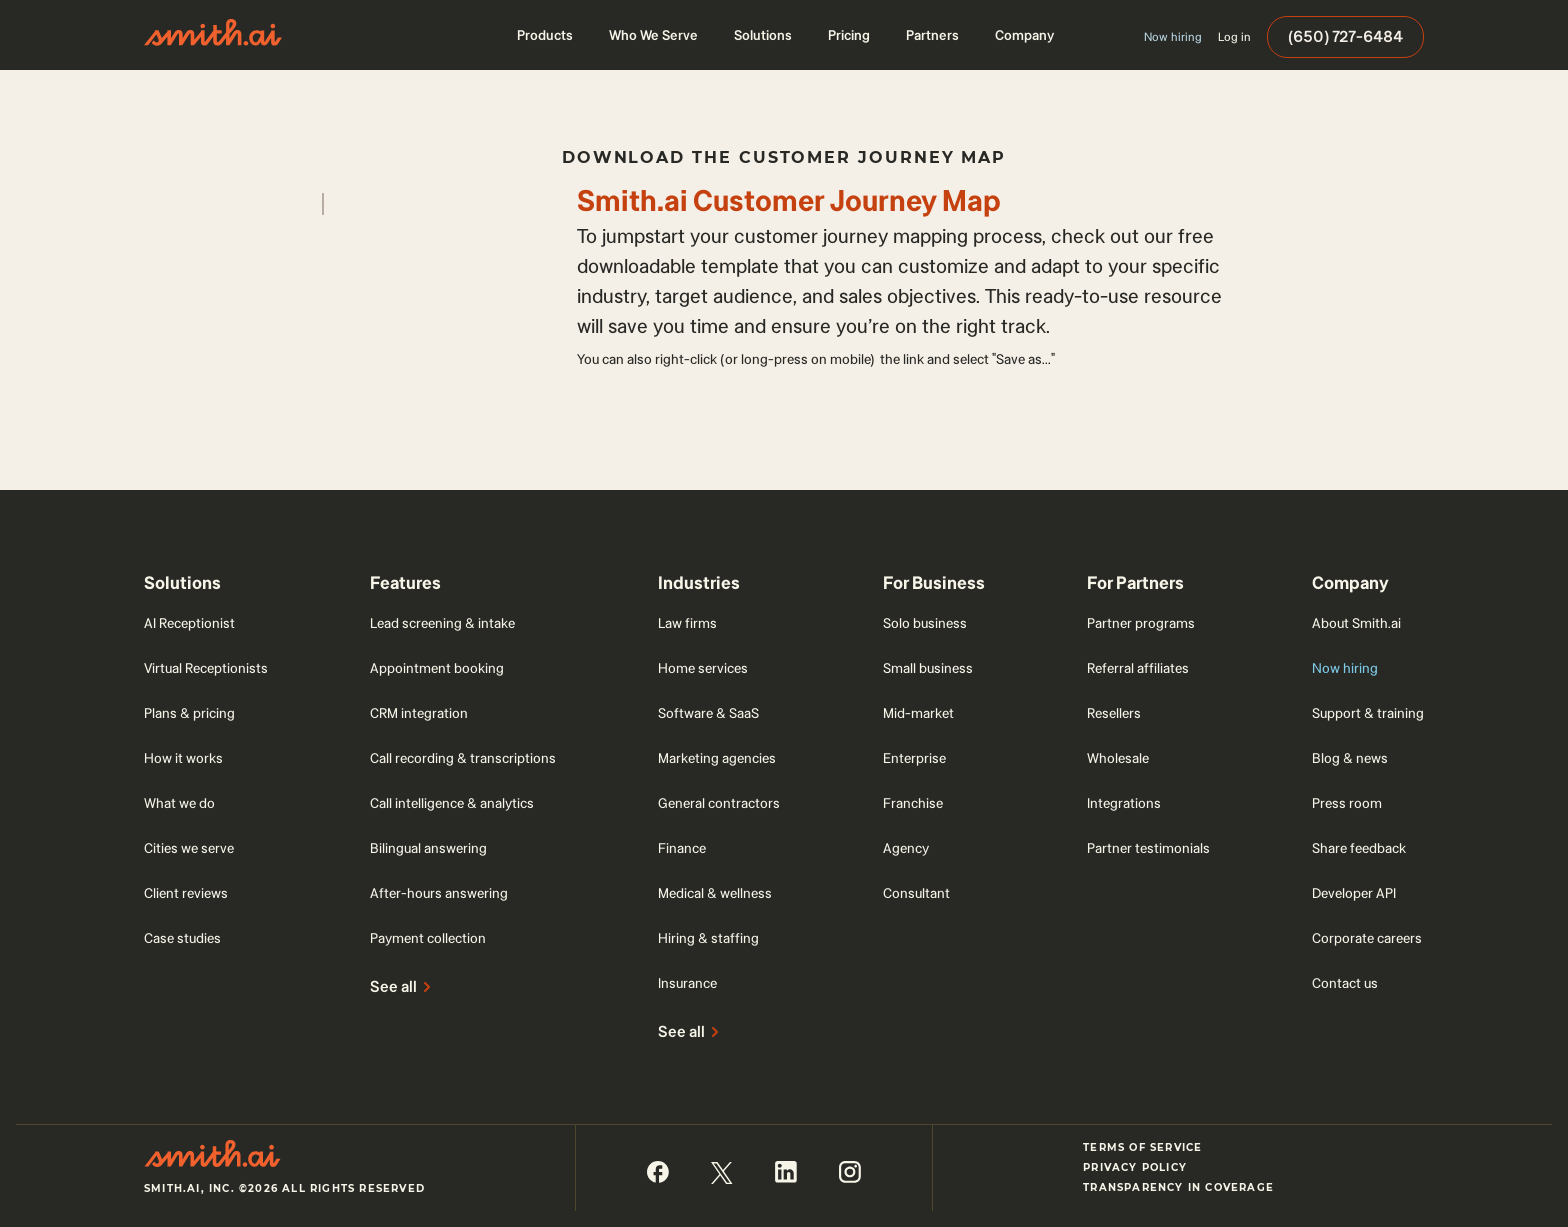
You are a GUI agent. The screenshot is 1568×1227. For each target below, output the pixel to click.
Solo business (925, 623)
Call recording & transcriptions (463, 758)
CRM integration (419, 713)
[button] (545, 35)
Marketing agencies (717, 758)
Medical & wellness (715, 893)
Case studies (182, 938)
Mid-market (918, 713)
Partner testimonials (1148, 848)
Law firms (687, 623)
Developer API (1354, 893)
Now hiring (1345, 668)
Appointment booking (437, 668)
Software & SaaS (708, 713)
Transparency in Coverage (1178, 1188)
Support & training (1368, 713)
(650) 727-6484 (1345, 36)
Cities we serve (189, 848)
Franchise (913, 803)
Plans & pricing (189, 713)
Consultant (916, 893)
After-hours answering (439, 893)
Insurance (687, 983)
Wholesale (1118, 758)
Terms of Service (1142, 1148)
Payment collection (428, 938)
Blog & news (1350, 758)
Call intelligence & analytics (452, 803)
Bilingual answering (428, 848)
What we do (179, 803)
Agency (906, 848)
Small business (928, 668)
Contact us (1345, 983)
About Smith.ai (1356, 623)
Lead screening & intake (442, 623)
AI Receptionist (189, 623)
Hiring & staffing (708, 938)
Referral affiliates (1138, 668)
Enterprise (914, 758)
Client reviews (186, 893)
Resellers (1114, 713)
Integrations (1124, 803)
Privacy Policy (1135, 1168)
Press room (1347, 803)
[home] (213, 35)
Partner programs (1141, 623)
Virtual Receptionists (206, 668)
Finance (682, 848)
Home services (703, 668)
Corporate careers (1367, 938)
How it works (183, 758)
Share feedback (1359, 848)
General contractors (719, 803)
